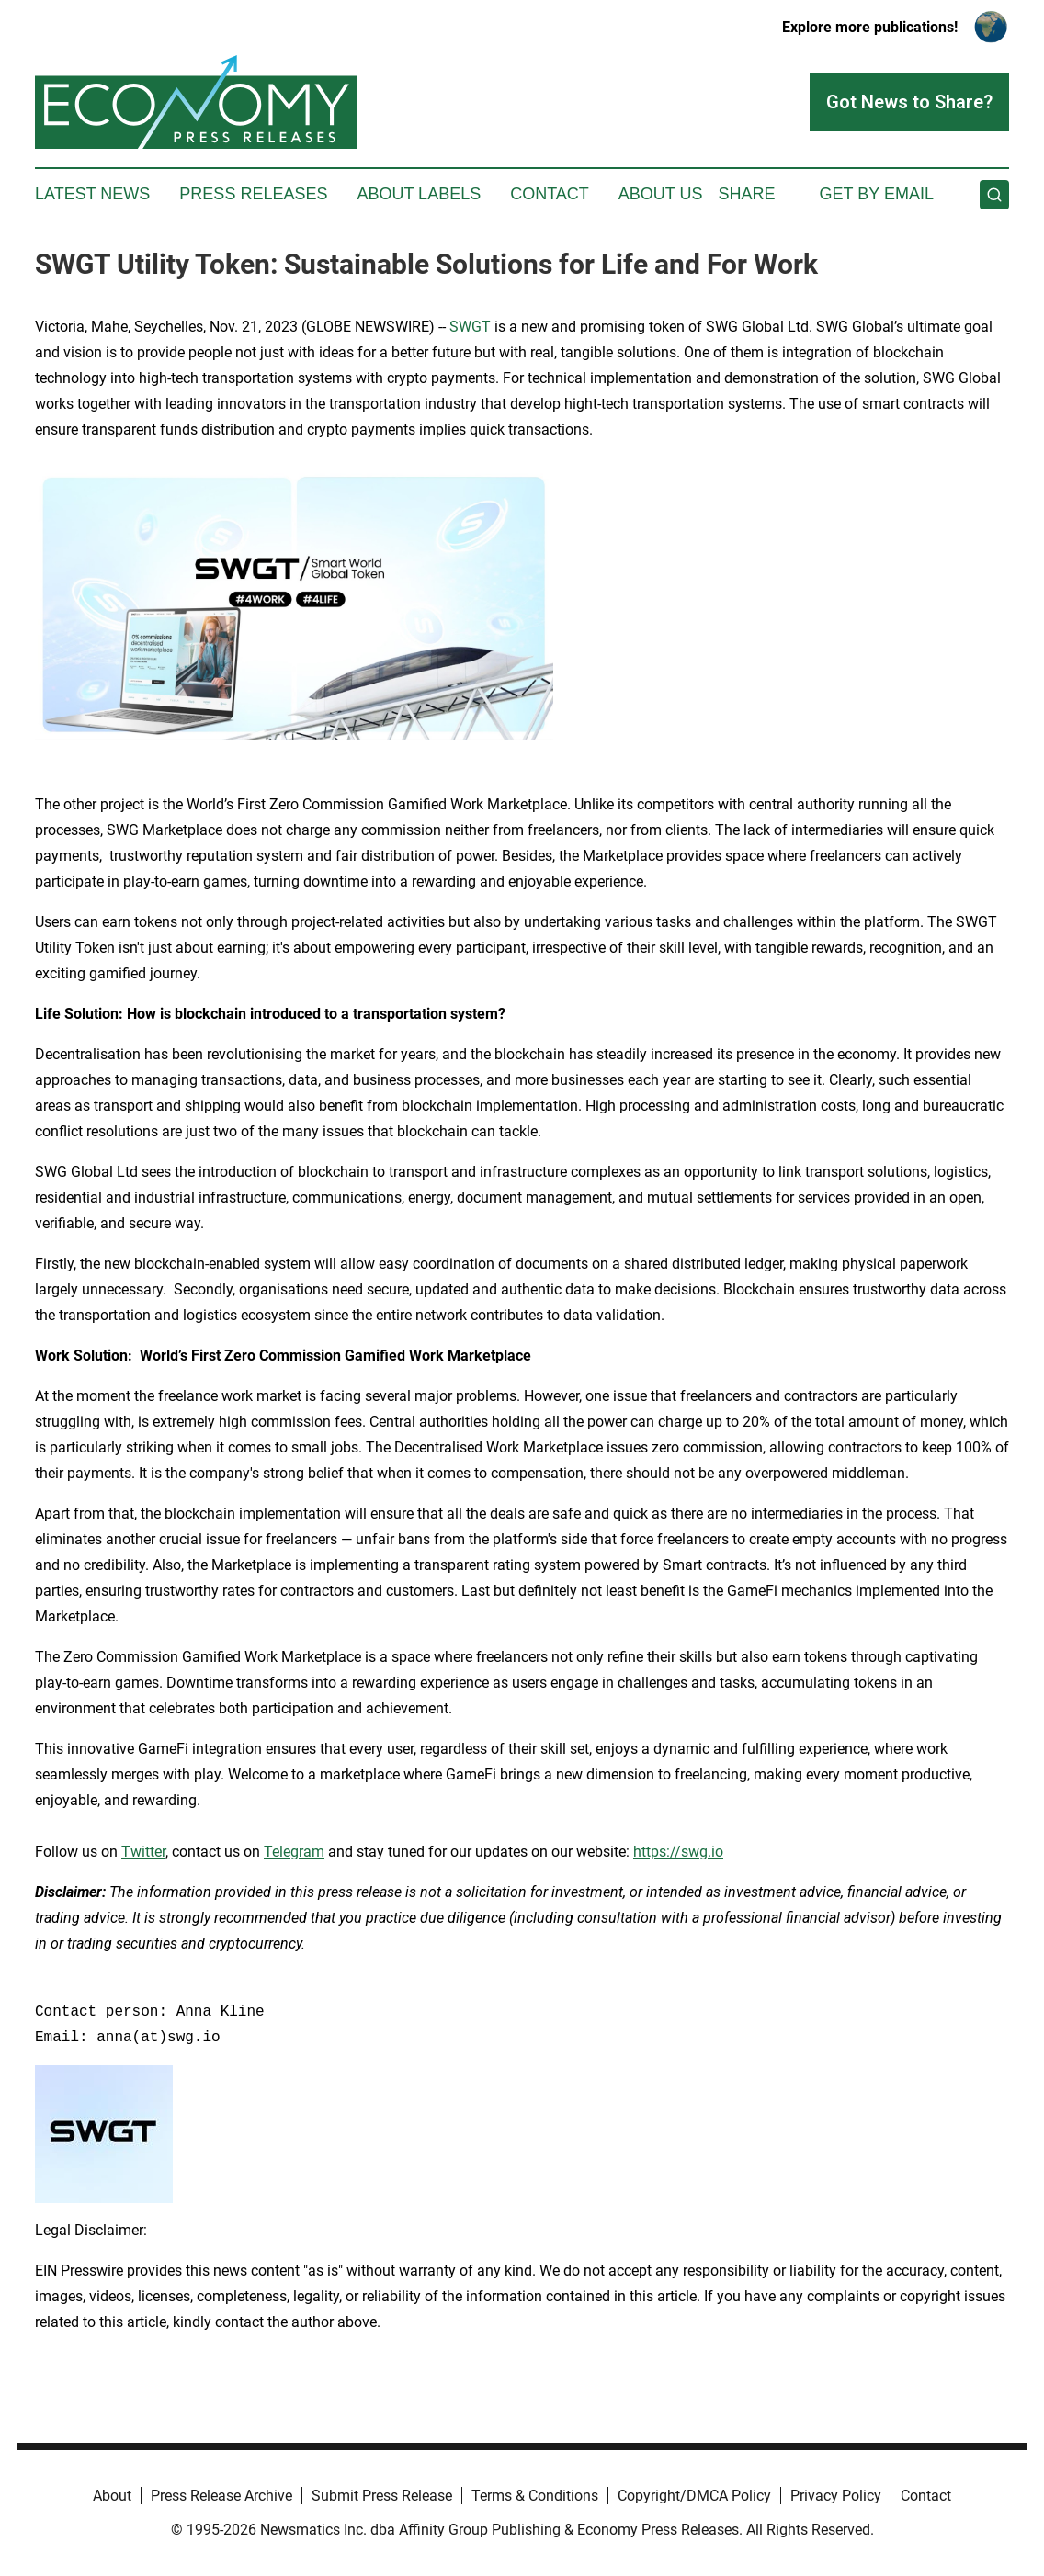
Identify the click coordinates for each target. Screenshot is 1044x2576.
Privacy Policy (835, 2495)
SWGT (470, 326)
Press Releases (253, 194)
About (112, 2495)
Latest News (92, 194)
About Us (660, 194)
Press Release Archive (221, 2495)
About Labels (419, 194)
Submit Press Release (382, 2495)
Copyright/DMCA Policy (694, 2495)
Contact (549, 194)
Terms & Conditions (534, 2495)
